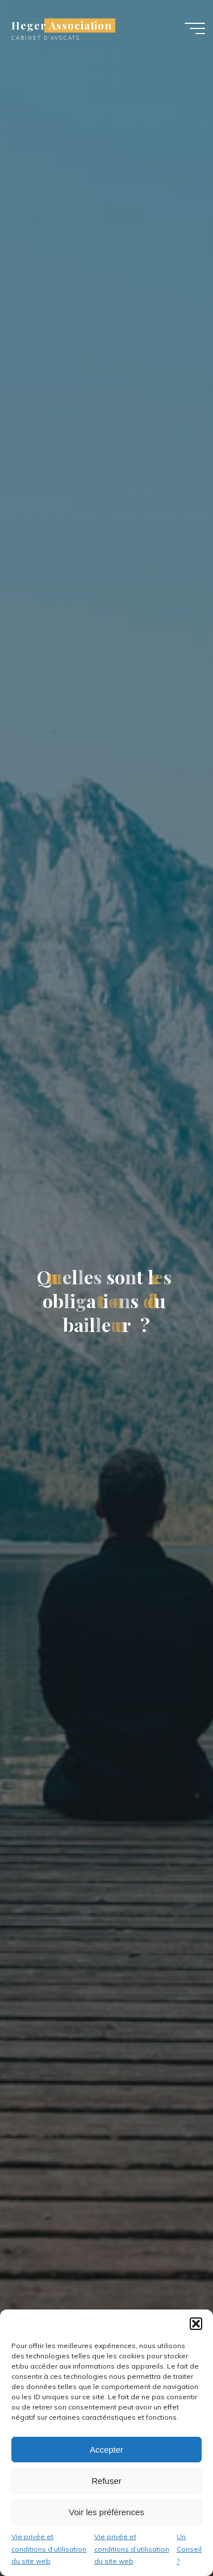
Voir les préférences (106, 2512)
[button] (196, 2323)
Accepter (106, 2449)
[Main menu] (195, 28)
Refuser (106, 2481)
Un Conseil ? (189, 2548)
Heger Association (61, 25)
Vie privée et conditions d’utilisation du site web (48, 2548)
